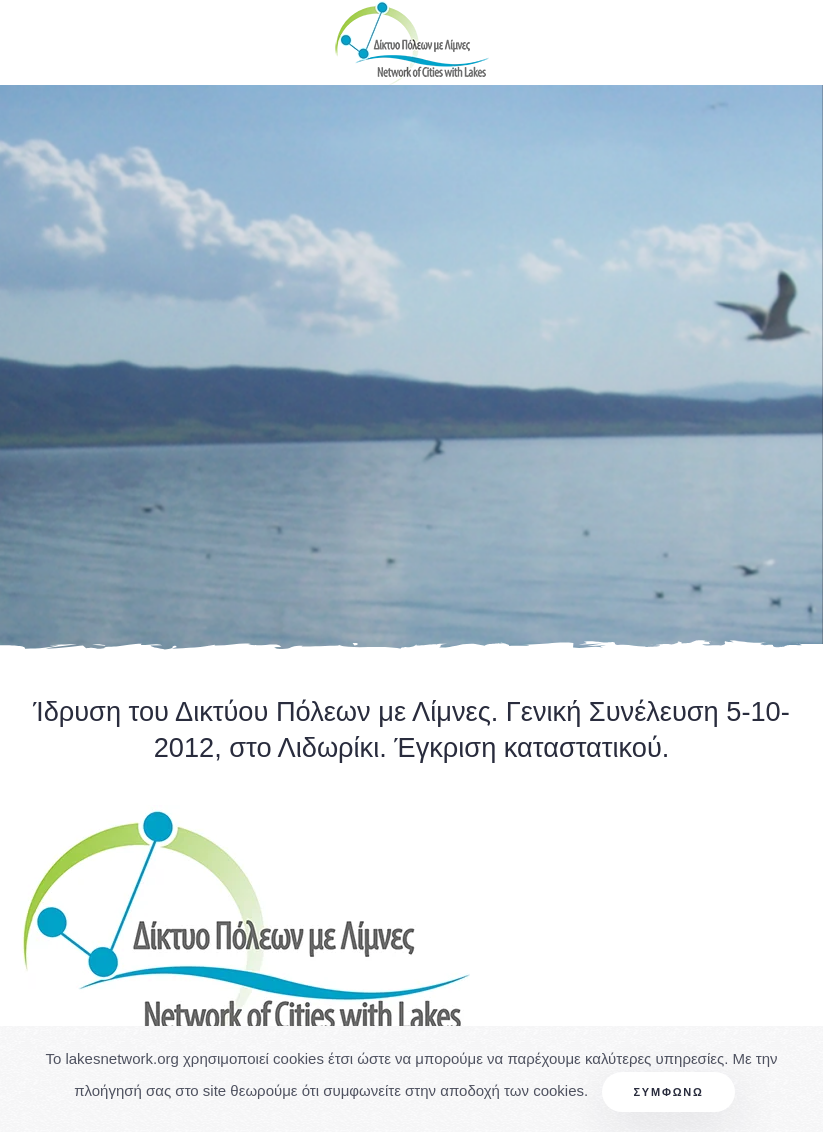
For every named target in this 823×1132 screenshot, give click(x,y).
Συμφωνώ (668, 1092)
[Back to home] (412, 42)
